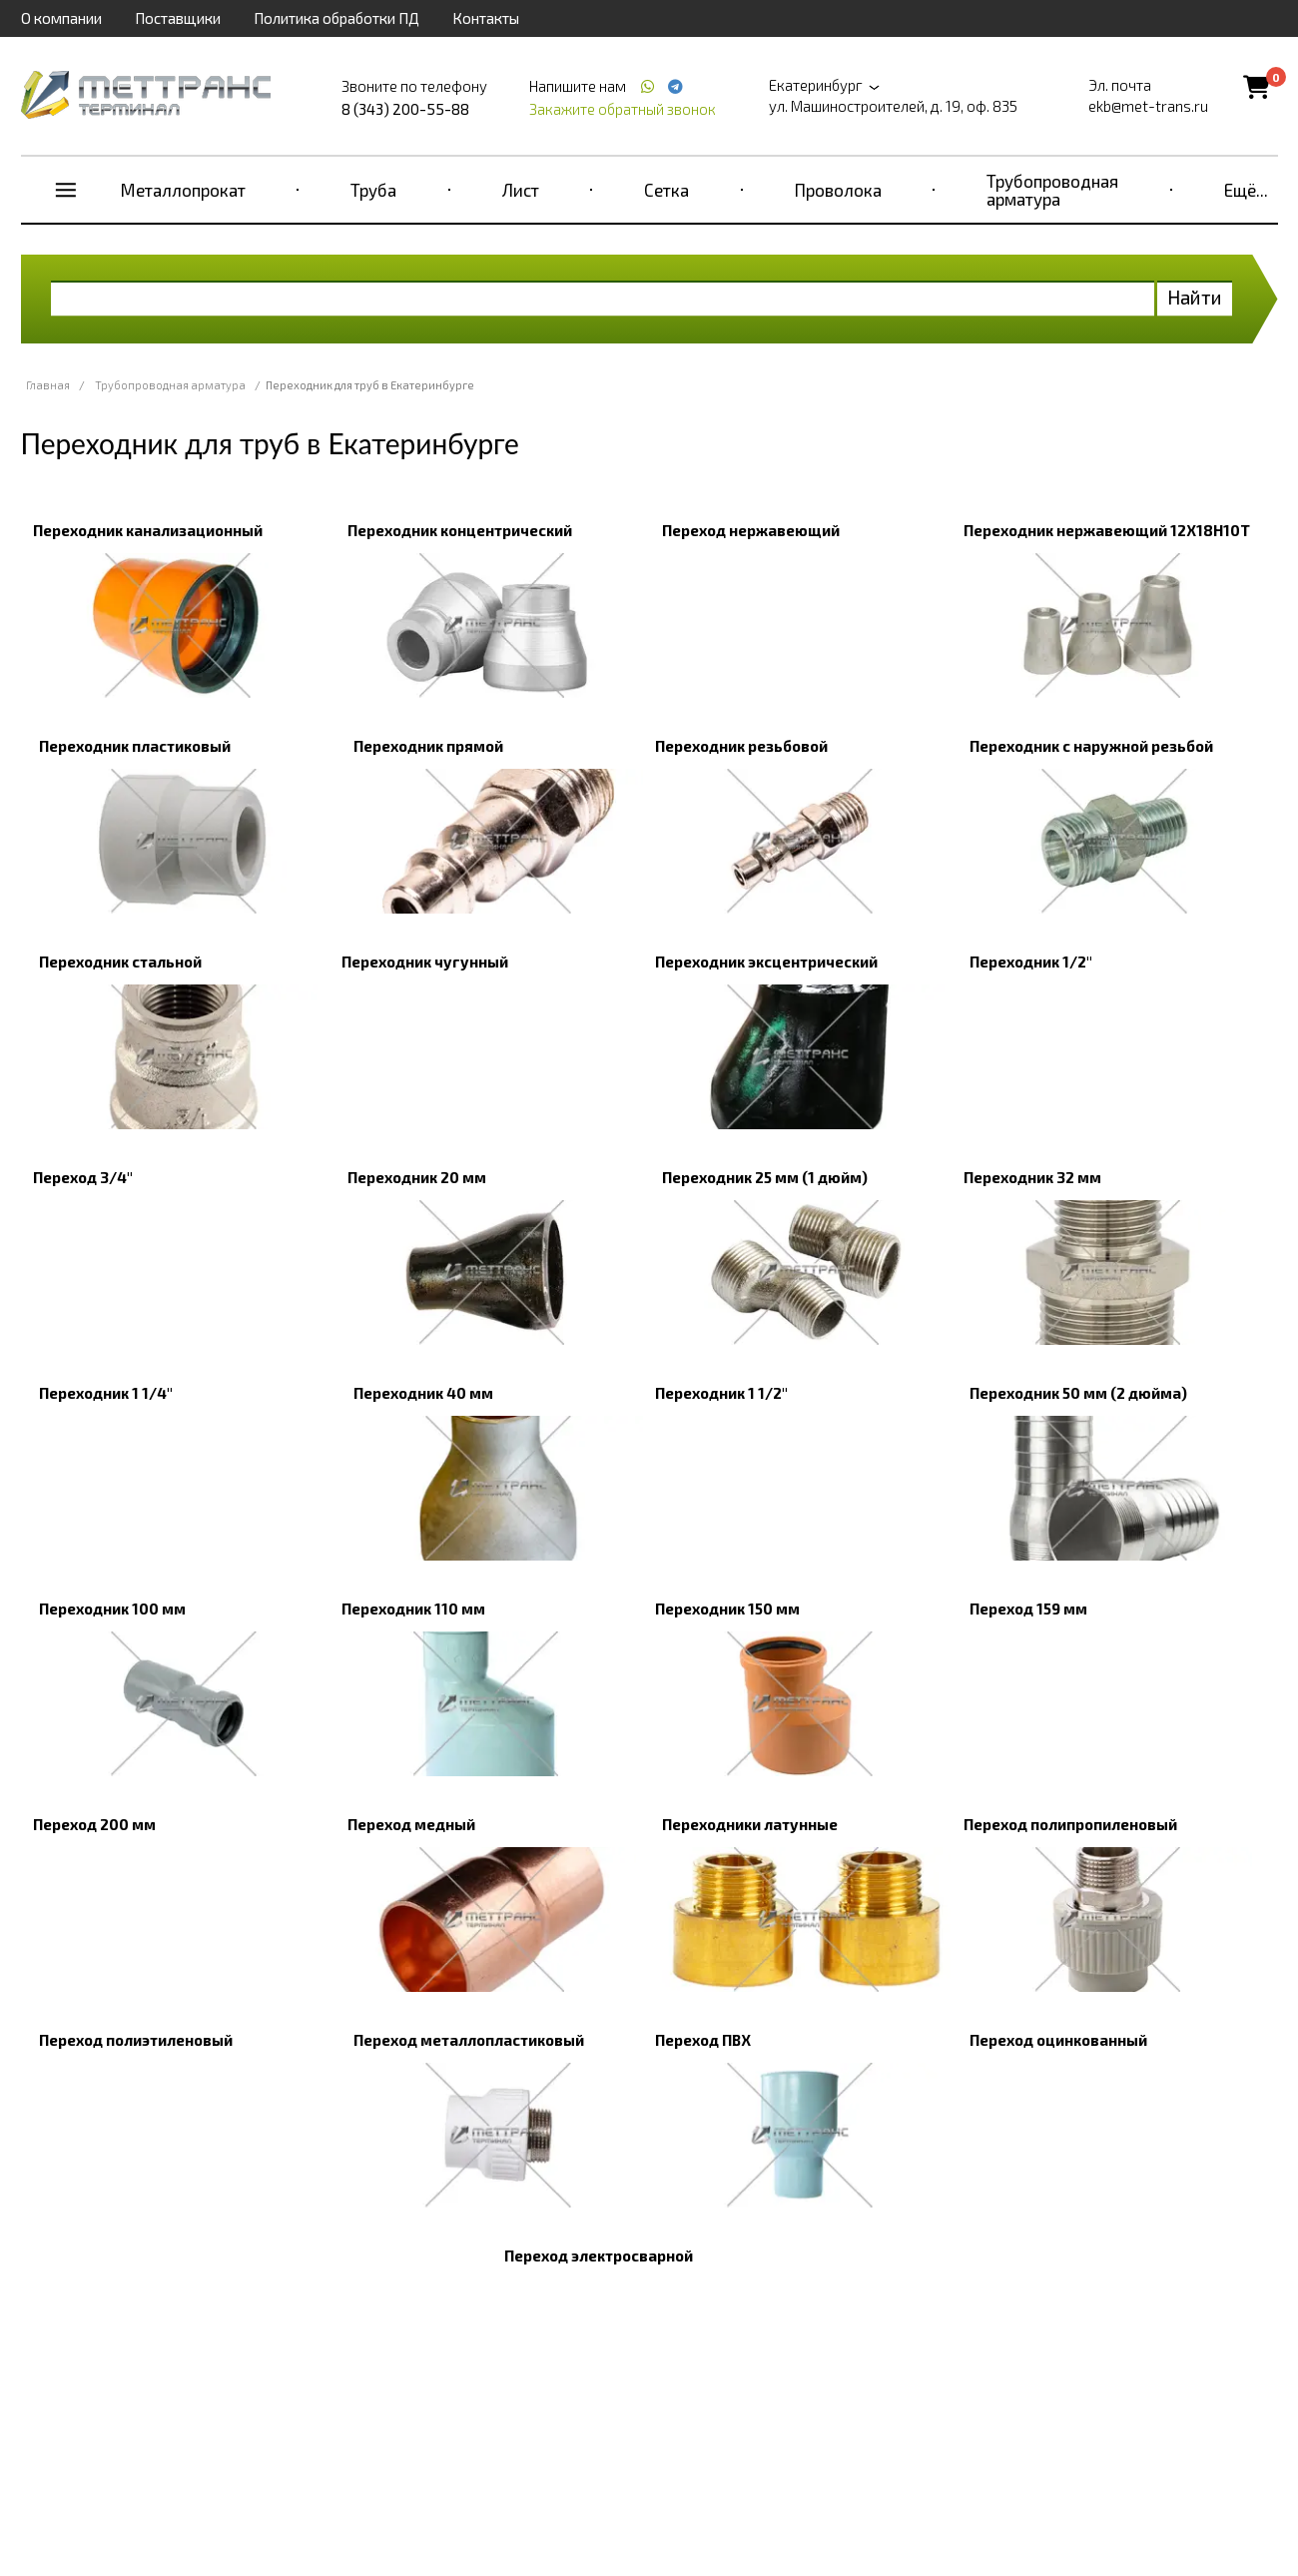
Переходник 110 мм (413, 1608)
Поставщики (178, 18)
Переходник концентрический (459, 530)
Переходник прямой (428, 746)
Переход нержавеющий (751, 530)
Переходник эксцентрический (766, 961)
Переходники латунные (750, 1824)
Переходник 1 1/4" (106, 1393)
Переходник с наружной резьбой (1091, 746)
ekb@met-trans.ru (1148, 106)
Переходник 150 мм (727, 1608)
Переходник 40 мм (423, 1393)
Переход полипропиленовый (1070, 1824)
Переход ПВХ (703, 2040)
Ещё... (1246, 190)
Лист (520, 190)
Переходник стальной (120, 961)
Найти (1194, 297)
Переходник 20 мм (416, 1177)
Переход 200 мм (94, 1824)
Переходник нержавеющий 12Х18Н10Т (1107, 530)
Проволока (838, 190)
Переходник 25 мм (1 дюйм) (765, 1177)
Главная (48, 384)
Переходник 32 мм (1032, 1177)
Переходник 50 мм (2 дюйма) (1078, 1393)
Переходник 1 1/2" (721, 1393)
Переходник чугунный (424, 961)
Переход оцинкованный (1058, 2040)
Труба (373, 190)
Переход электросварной (598, 2255)
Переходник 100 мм (112, 1608)
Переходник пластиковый (135, 746)
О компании (61, 18)
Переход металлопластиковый (468, 2040)
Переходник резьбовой (741, 746)
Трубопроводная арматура (1052, 190)
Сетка (666, 190)
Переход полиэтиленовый (136, 2040)
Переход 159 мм (1028, 1608)
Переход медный (411, 1824)
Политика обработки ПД (336, 18)
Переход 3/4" (83, 1177)
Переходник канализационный (148, 530)
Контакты (485, 18)
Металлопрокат (183, 190)
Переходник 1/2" (1031, 961)
